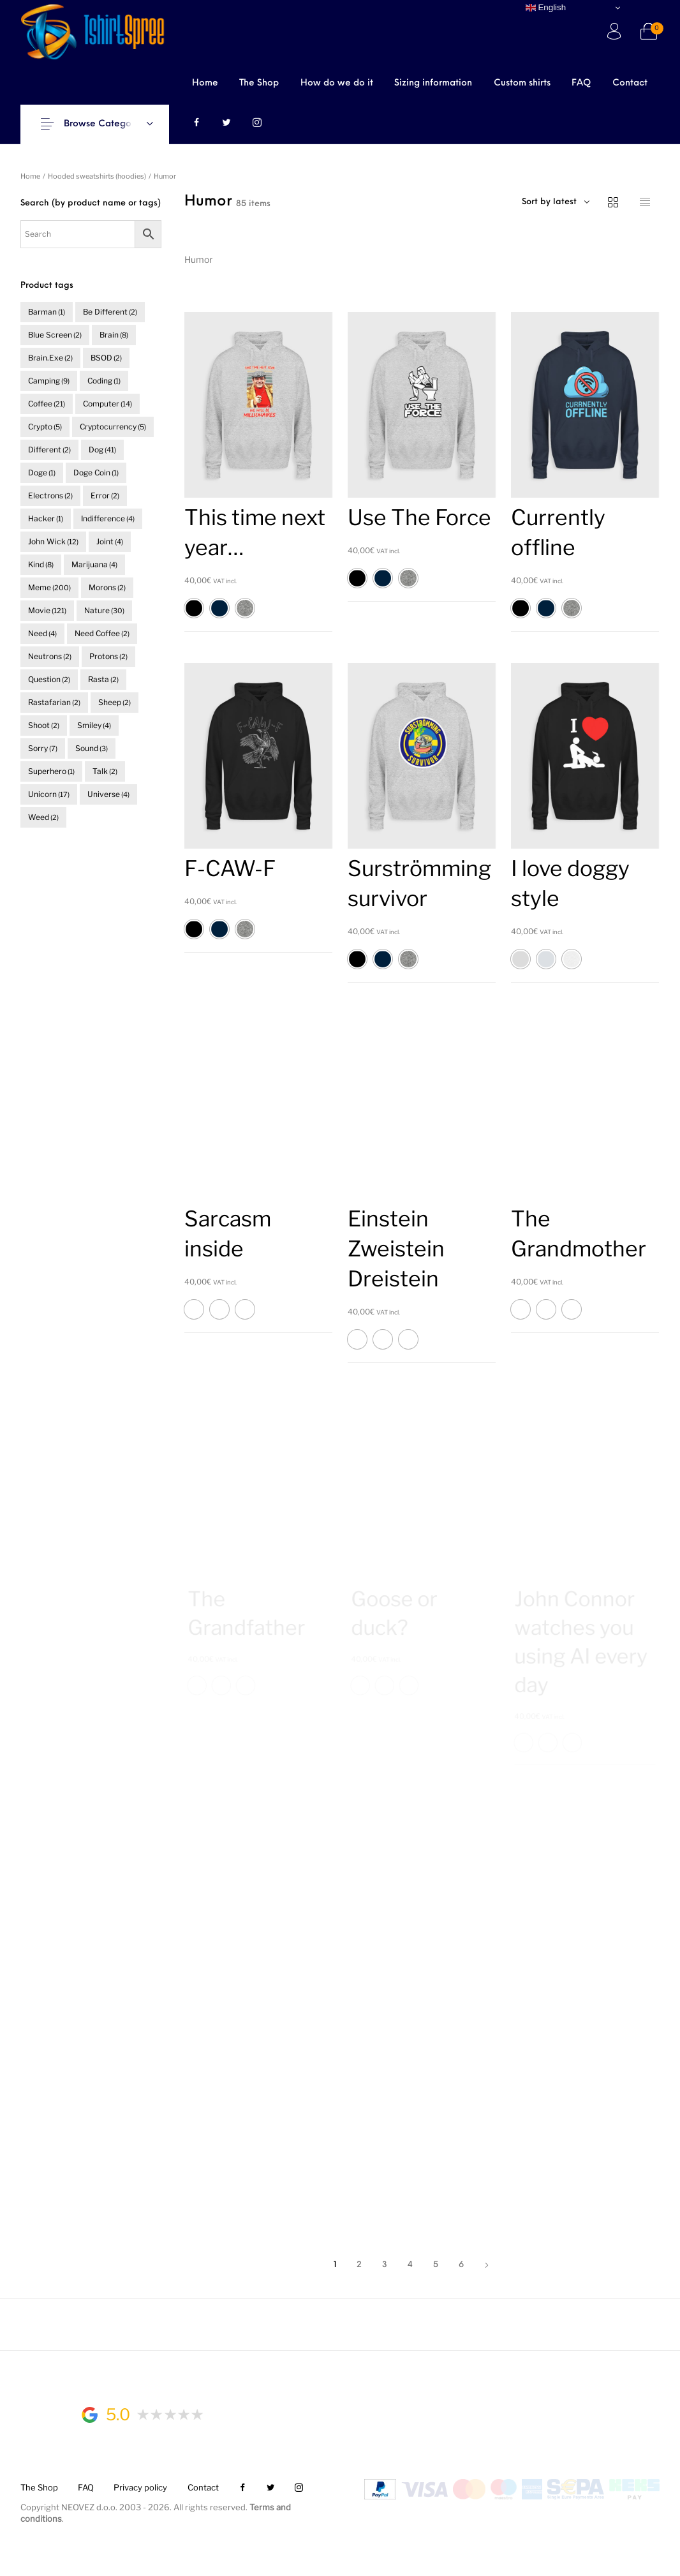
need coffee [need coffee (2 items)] (102, 633)
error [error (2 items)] (105, 495)
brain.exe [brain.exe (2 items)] (50, 357)
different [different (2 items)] (49, 449)
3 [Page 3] (384, 2265)
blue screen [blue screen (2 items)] (55, 334)
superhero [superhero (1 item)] (51, 771)
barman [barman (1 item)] (46, 311)
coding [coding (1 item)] (104, 380)
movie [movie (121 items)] (47, 610)
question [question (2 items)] (49, 679)
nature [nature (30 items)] (104, 610)
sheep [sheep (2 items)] (114, 702)
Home (30, 176)
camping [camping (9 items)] (49, 380)
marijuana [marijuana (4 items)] (94, 564)
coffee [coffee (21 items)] (46, 403)
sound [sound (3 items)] (91, 748)
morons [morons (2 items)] (107, 587)
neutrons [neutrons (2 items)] (49, 656)
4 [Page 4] (410, 2265)
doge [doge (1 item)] (41, 472)
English (546, 8)
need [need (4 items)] (42, 633)
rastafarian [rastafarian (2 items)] (54, 702)
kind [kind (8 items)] (41, 564)
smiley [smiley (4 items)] (94, 725)
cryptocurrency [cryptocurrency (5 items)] (113, 426)
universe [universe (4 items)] (108, 794)
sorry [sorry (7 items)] (42, 748)
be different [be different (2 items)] (110, 311)
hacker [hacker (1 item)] (45, 518)
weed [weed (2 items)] (43, 817)
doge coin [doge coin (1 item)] (96, 472)
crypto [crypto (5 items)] (45, 426)
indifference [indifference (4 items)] (108, 518)
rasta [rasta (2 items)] (103, 679)
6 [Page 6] (461, 2265)
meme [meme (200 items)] (49, 587)
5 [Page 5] (435, 2265)
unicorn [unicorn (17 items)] (49, 794)
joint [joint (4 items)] (109, 541)
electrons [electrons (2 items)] (50, 495)
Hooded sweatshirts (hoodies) (97, 176)
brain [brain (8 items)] (114, 334)
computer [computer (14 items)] (107, 403)
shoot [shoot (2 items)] (43, 725)
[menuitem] (205, 83)
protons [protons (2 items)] (108, 656)
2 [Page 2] (359, 2265)
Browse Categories (105, 124)
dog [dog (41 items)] (102, 449)
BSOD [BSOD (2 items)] (106, 357)
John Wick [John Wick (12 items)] (53, 541)
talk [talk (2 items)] (104, 771)
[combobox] (586, 202)
